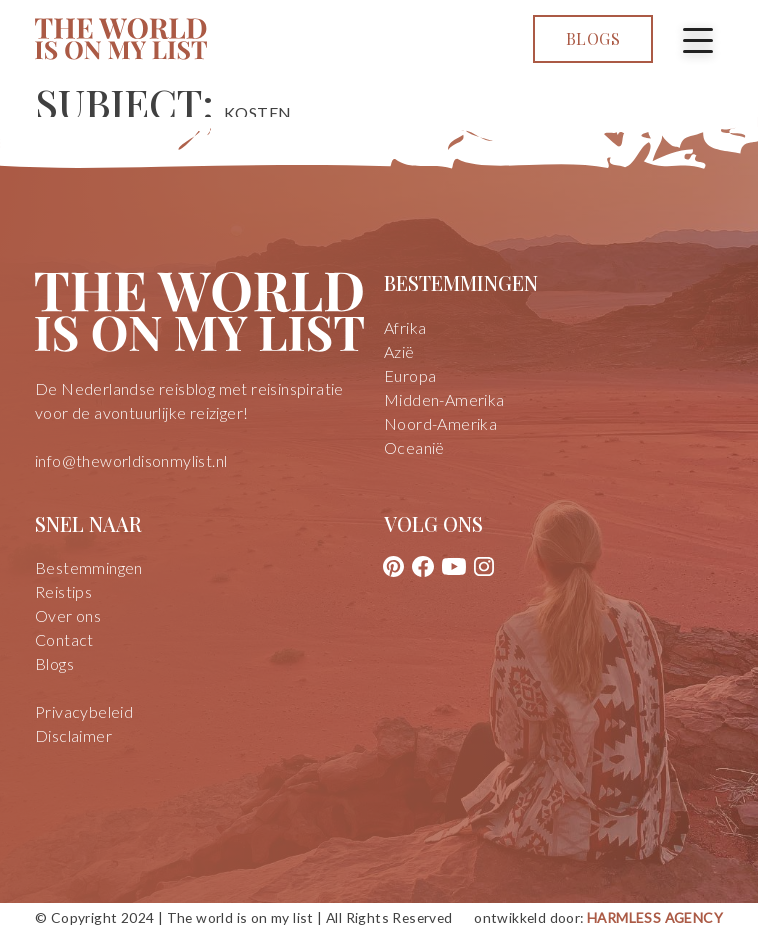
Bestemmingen (89, 567)
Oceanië (414, 447)
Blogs (593, 38)
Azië (399, 351)
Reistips (63, 591)
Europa (410, 375)
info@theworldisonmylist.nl (131, 460)
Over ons (68, 615)
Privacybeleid (84, 711)
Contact (64, 639)
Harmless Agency (655, 917)
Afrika (405, 327)
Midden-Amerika (444, 399)
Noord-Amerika (440, 423)
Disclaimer (73, 735)
